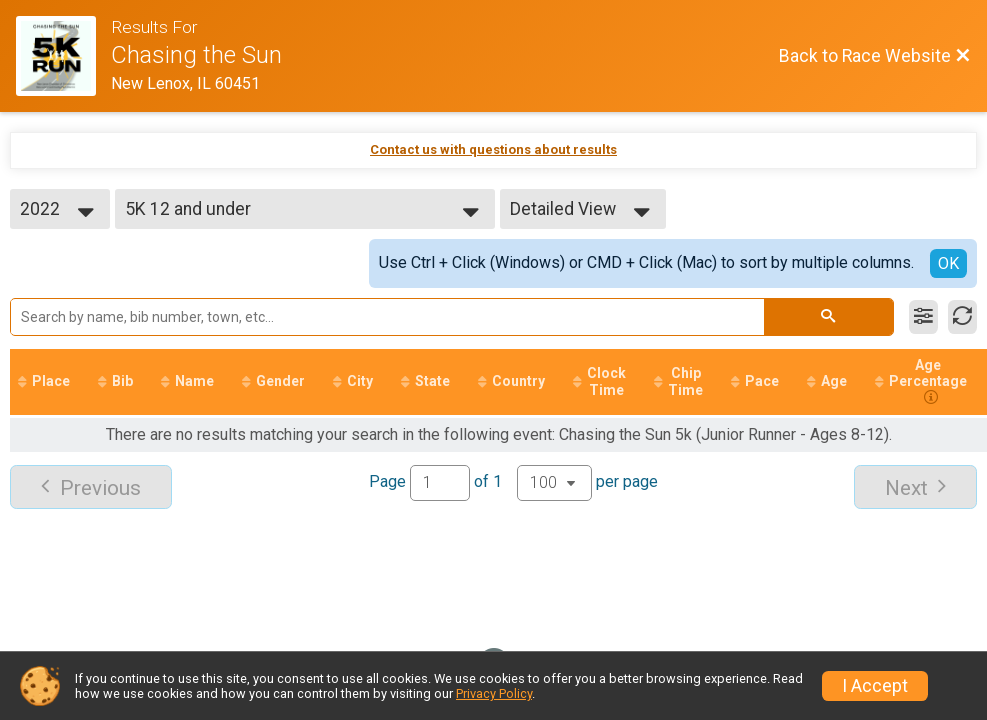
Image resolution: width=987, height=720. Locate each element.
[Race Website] (63, 56)
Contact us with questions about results (493, 149)
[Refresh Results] (962, 317)
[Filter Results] (923, 317)
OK (948, 263)
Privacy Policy (494, 693)
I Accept (875, 686)
